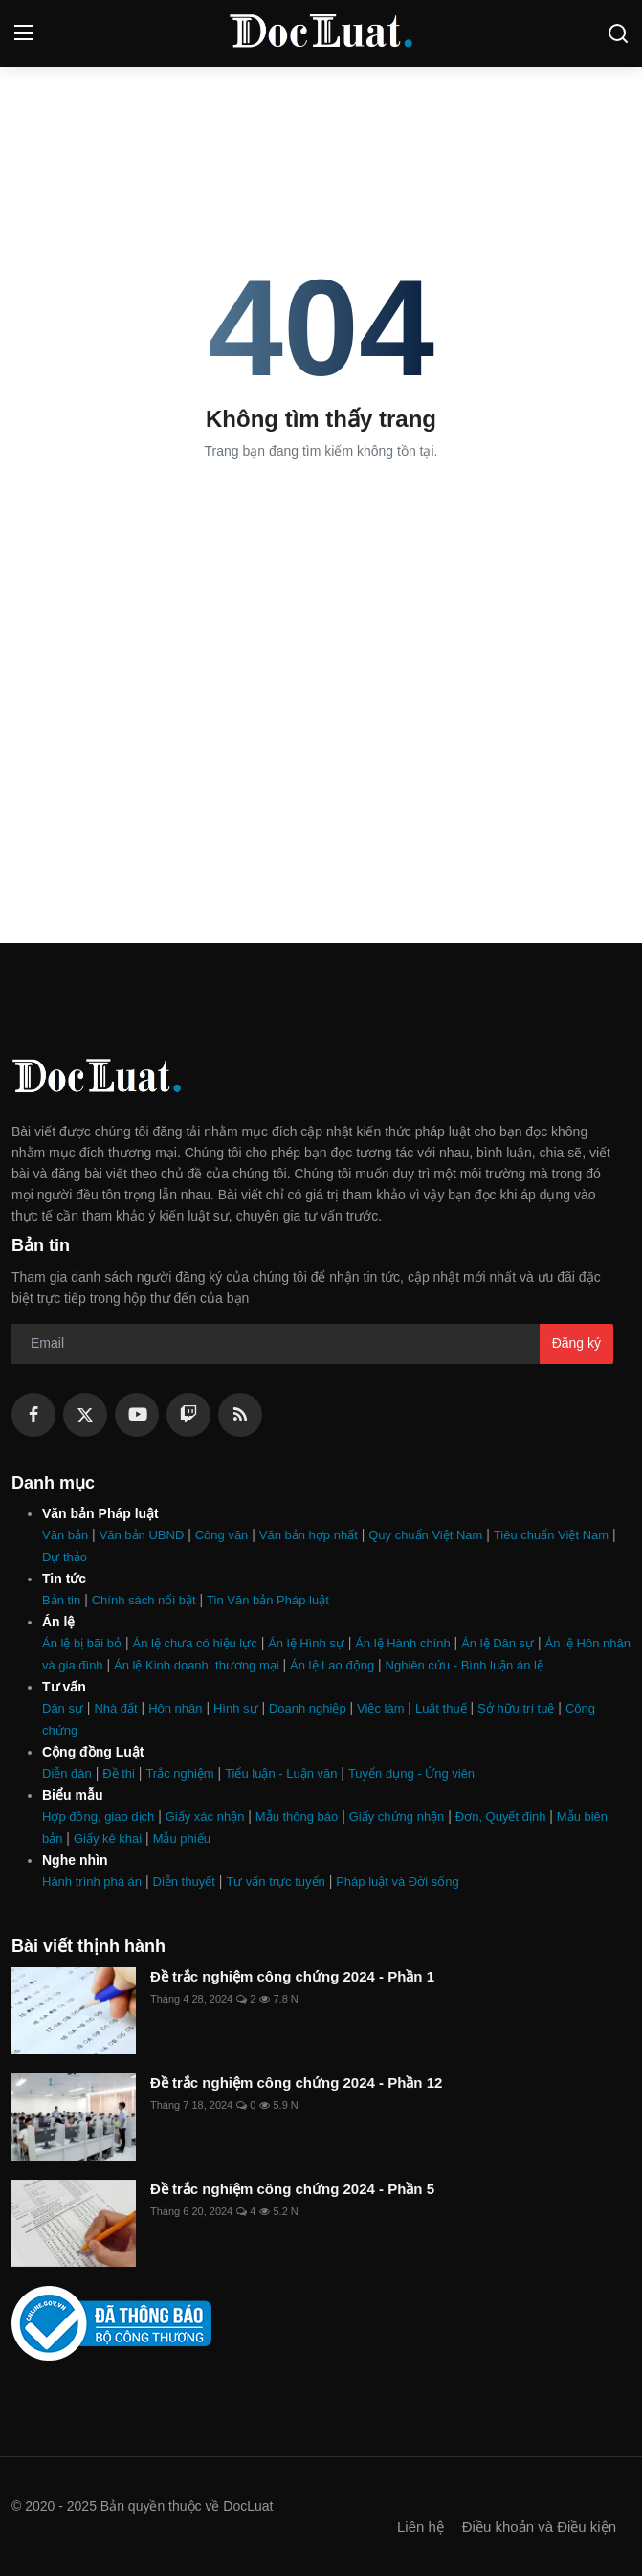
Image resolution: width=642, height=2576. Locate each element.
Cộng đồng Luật (93, 1751)
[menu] (24, 33)
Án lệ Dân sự (497, 1643)
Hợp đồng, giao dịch (98, 1816)
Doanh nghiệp (307, 1708)
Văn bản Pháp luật (100, 1513)
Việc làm (380, 1708)
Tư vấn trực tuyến (275, 1881)
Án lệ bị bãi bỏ (82, 1643)
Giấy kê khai (108, 1838)
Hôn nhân (175, 1708)
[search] (618, 33)
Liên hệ (420, 2527)
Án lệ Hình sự (306, 1643)
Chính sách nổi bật (144, 1600)
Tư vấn (64, 1686)
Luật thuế (441, 1708)
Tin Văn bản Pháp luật (268, 1600)
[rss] (240, 1415)
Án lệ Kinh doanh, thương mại (196, 1665)
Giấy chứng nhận (397, 1816)
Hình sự (235, 1708)
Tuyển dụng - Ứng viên (411, 1773)
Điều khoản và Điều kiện (539, 2527)
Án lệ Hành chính (403, 1643)
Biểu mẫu (72, 1795)
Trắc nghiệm (179, 1773)
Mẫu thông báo (297, 1816)
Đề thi (118, 1773)
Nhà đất (115, 1708)
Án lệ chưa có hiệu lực (194, 1643)
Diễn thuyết (184, 1881)
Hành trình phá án (92, 1881)
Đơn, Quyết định (500, 1816)
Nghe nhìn (74, 1860)
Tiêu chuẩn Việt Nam (551, 1535)
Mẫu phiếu (181, 1838)
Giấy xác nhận (205, 1816)
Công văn (222, 1535)
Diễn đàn (67, 1773)
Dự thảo (64, 1557)
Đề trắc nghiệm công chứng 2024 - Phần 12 (296, 2082)
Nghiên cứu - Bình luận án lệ (464, 1665)
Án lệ (58, 1621)
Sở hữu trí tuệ (515, 1708)
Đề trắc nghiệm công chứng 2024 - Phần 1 (292, 1976)
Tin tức (64, 1578)
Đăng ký (576, 1343)
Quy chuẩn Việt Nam (425, 1535)
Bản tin (61, 1600)
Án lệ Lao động (332, 1665)
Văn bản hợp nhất (308, 1535)
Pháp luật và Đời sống (397, 1881)
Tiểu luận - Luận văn (281, 1773)
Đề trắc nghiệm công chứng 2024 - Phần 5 (292, 2189)
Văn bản (65, 1535)
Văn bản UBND (142, 1535)
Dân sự (62, 1708)
